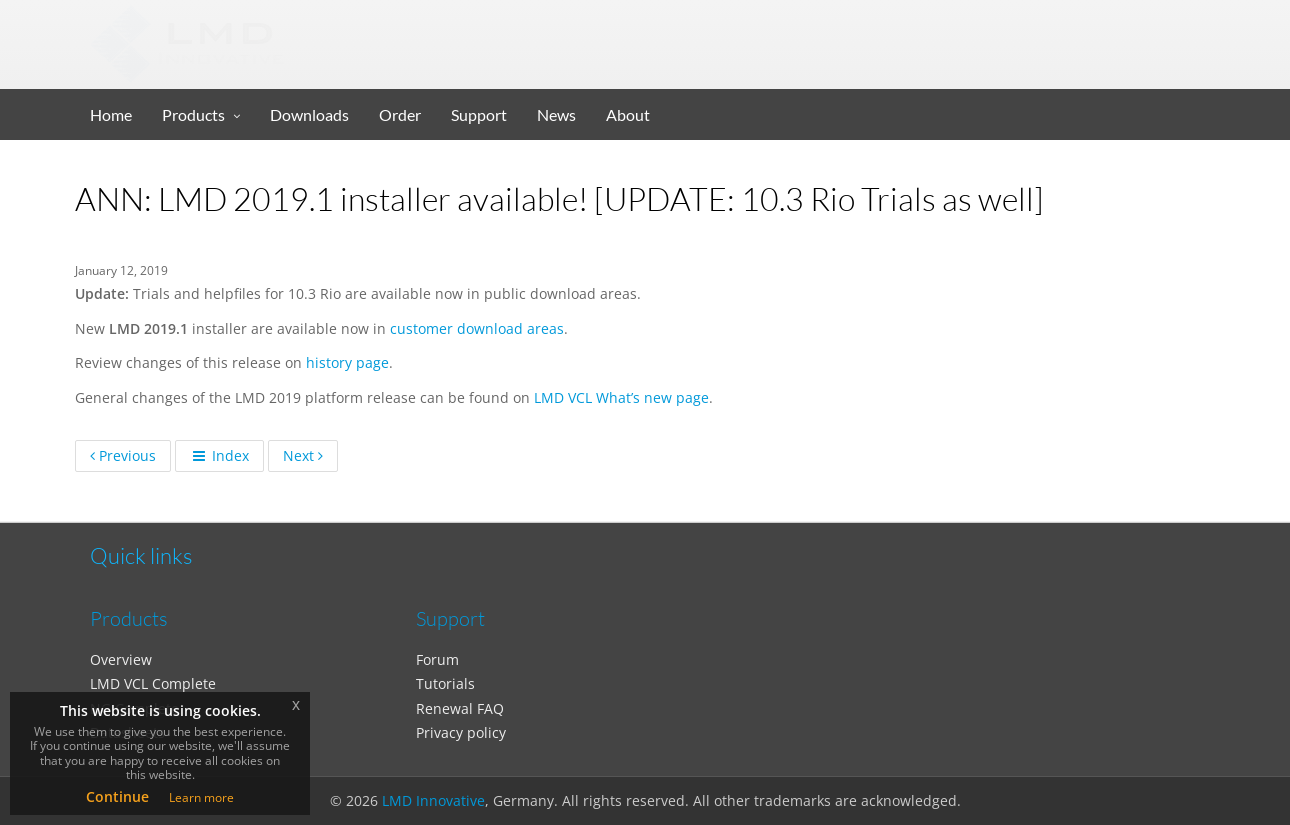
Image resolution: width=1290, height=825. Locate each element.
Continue (117, 796)
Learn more (201, 797)
